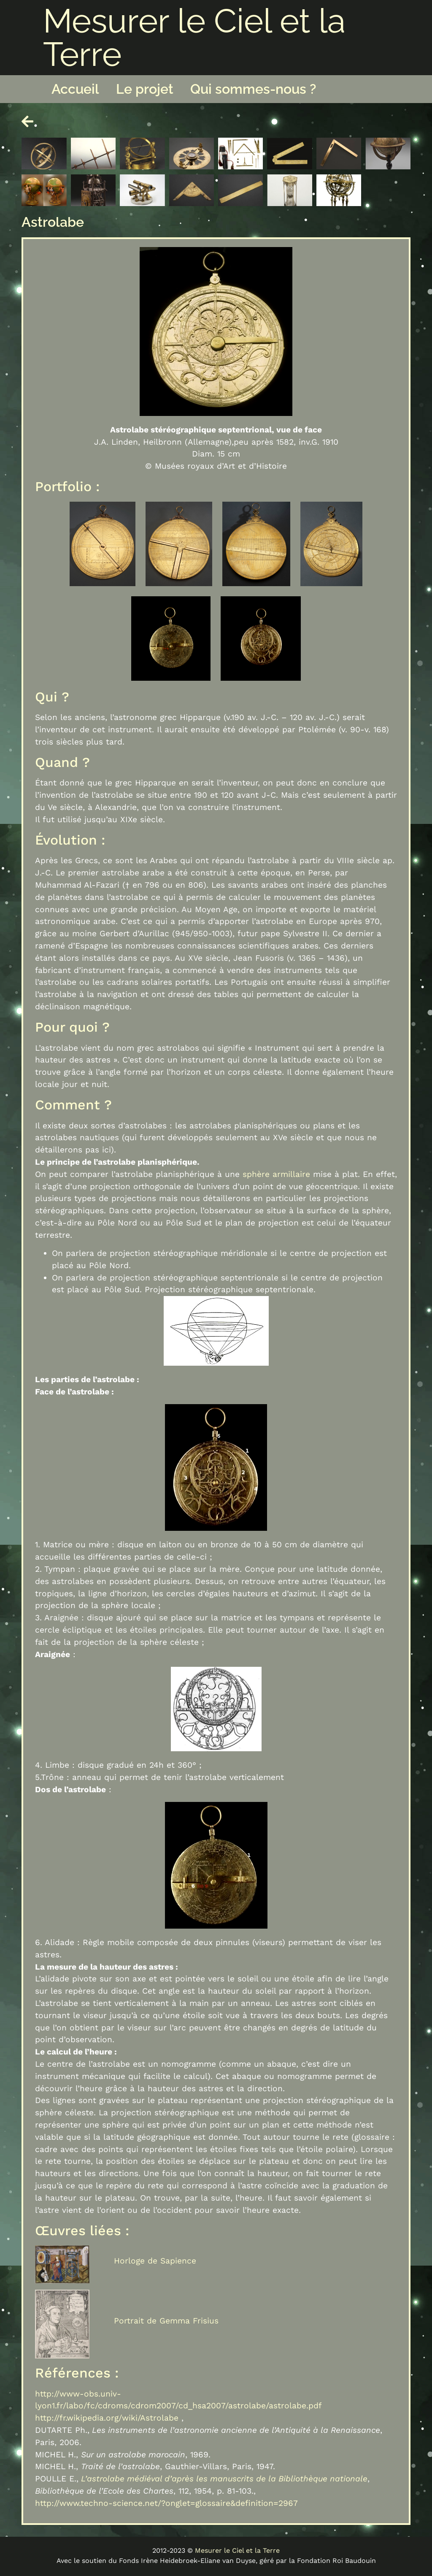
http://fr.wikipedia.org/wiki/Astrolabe (106, 2418)
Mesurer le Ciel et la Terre (194, 37)
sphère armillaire (276, 1174)
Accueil (75, 89)
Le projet (144, 89)
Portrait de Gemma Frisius (166, 2321)
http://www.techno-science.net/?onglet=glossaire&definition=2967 (166, 2503)
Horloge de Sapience (155, 2261)
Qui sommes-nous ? (253, 89)
